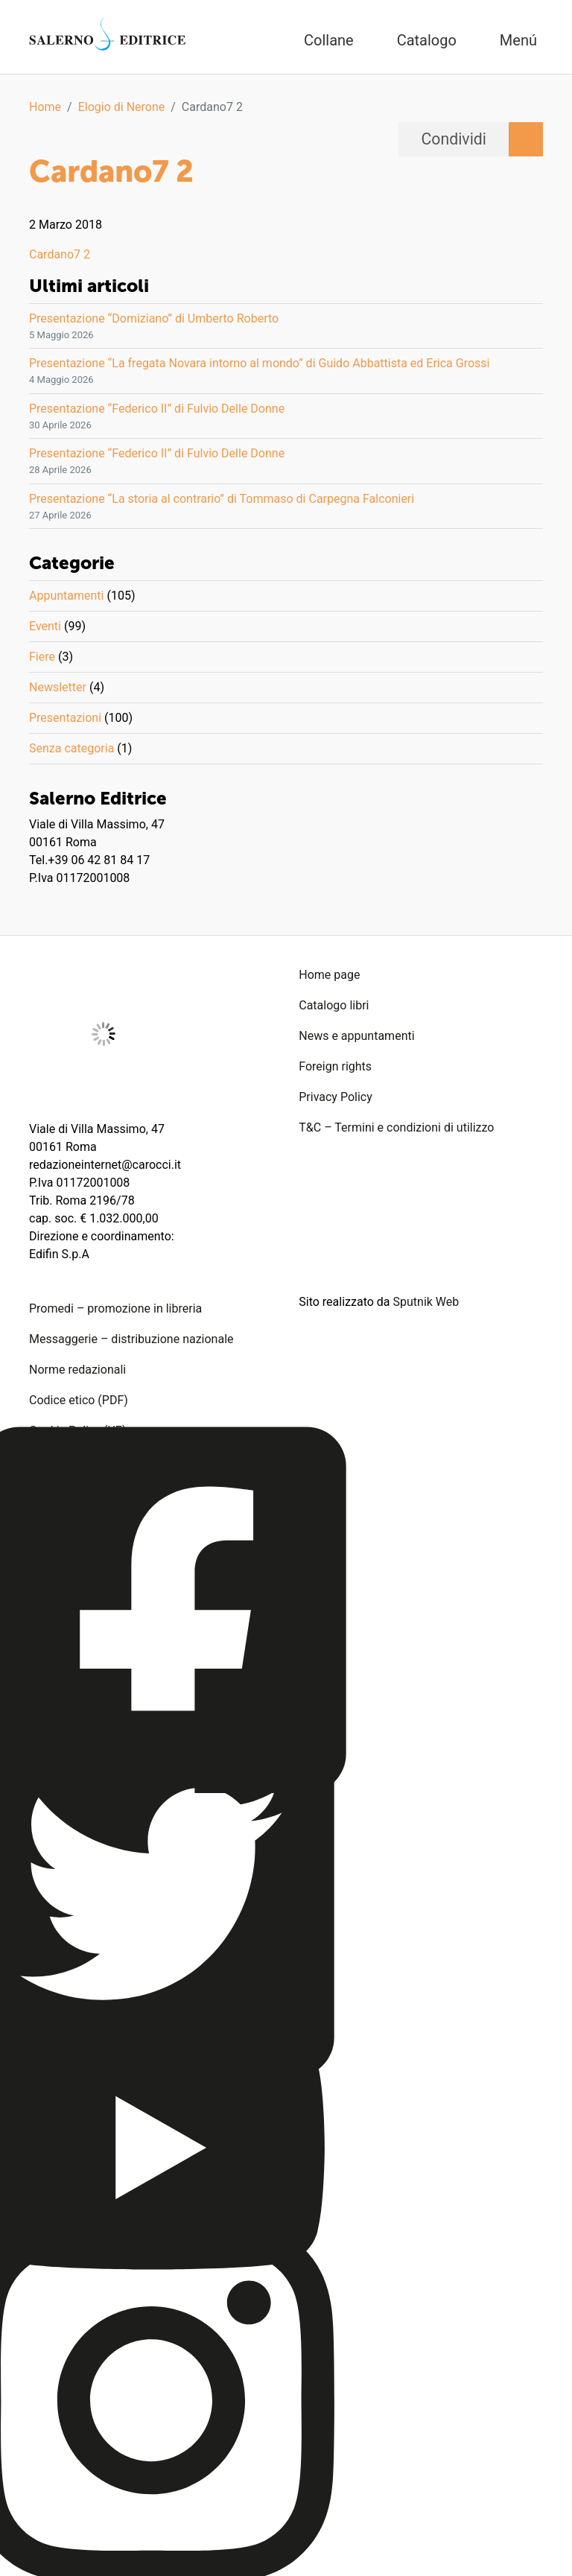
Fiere (42, 657)
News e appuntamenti (356, 1036)
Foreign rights (335, 1066)
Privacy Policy (335, 1097)
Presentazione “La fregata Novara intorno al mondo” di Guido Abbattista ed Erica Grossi (259, 363)
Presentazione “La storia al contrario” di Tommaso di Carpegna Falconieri (221, 499)
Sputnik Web (426, 1302)
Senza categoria (71, 748)
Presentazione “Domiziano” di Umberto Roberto (154, 318)
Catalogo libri (334, 1005)
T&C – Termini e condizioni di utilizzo (396, 1127)
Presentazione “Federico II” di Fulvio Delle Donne (157, 409)
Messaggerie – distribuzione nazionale (131, 1339)
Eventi (45, 626)
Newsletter (57, 687)
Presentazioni (65, 718)
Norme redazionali (77, 1369)
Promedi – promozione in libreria (115, 1308)
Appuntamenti (66, 596)
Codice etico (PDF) (78, 1400)
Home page (329, 975)
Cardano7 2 (59, 254)
